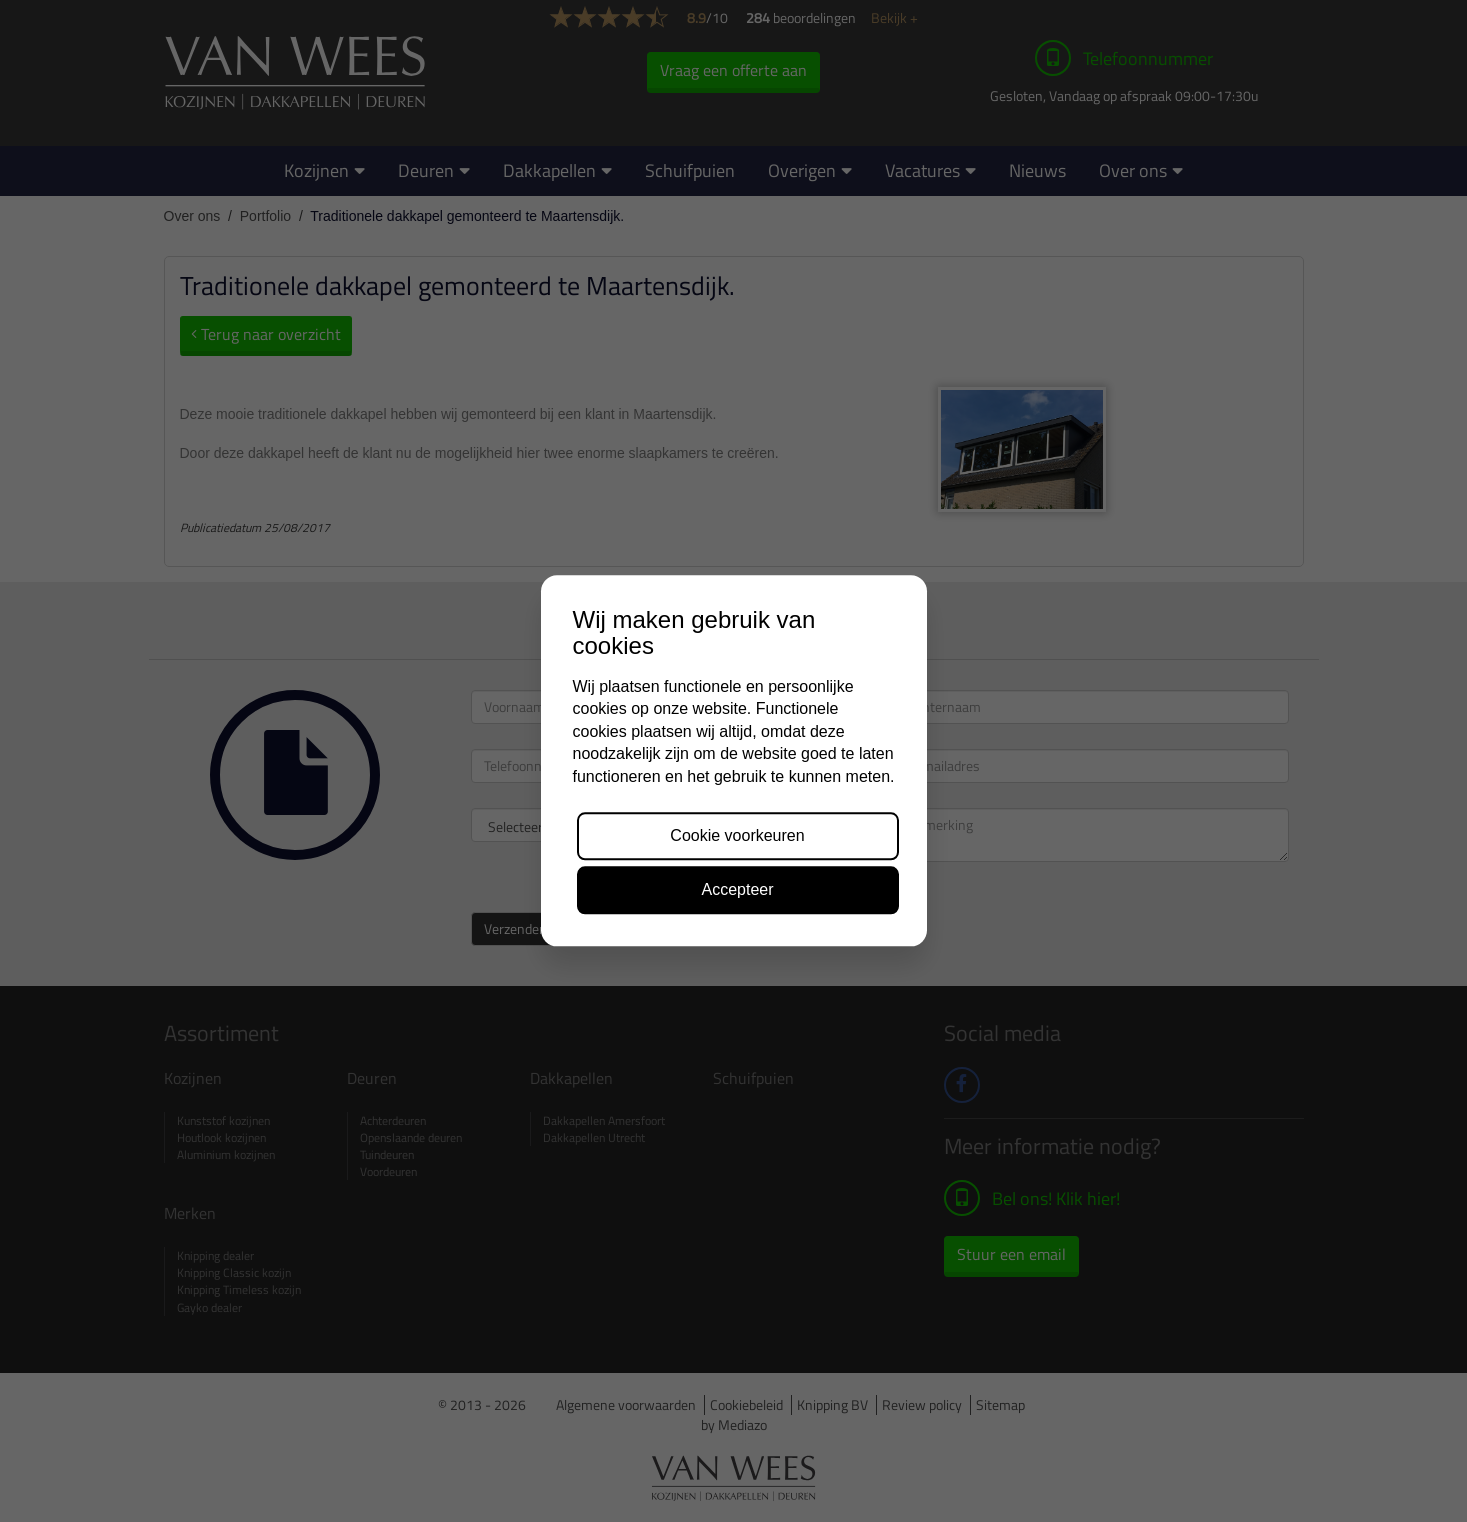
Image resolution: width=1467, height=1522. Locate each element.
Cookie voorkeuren (737, 835)
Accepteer (737, 890)
